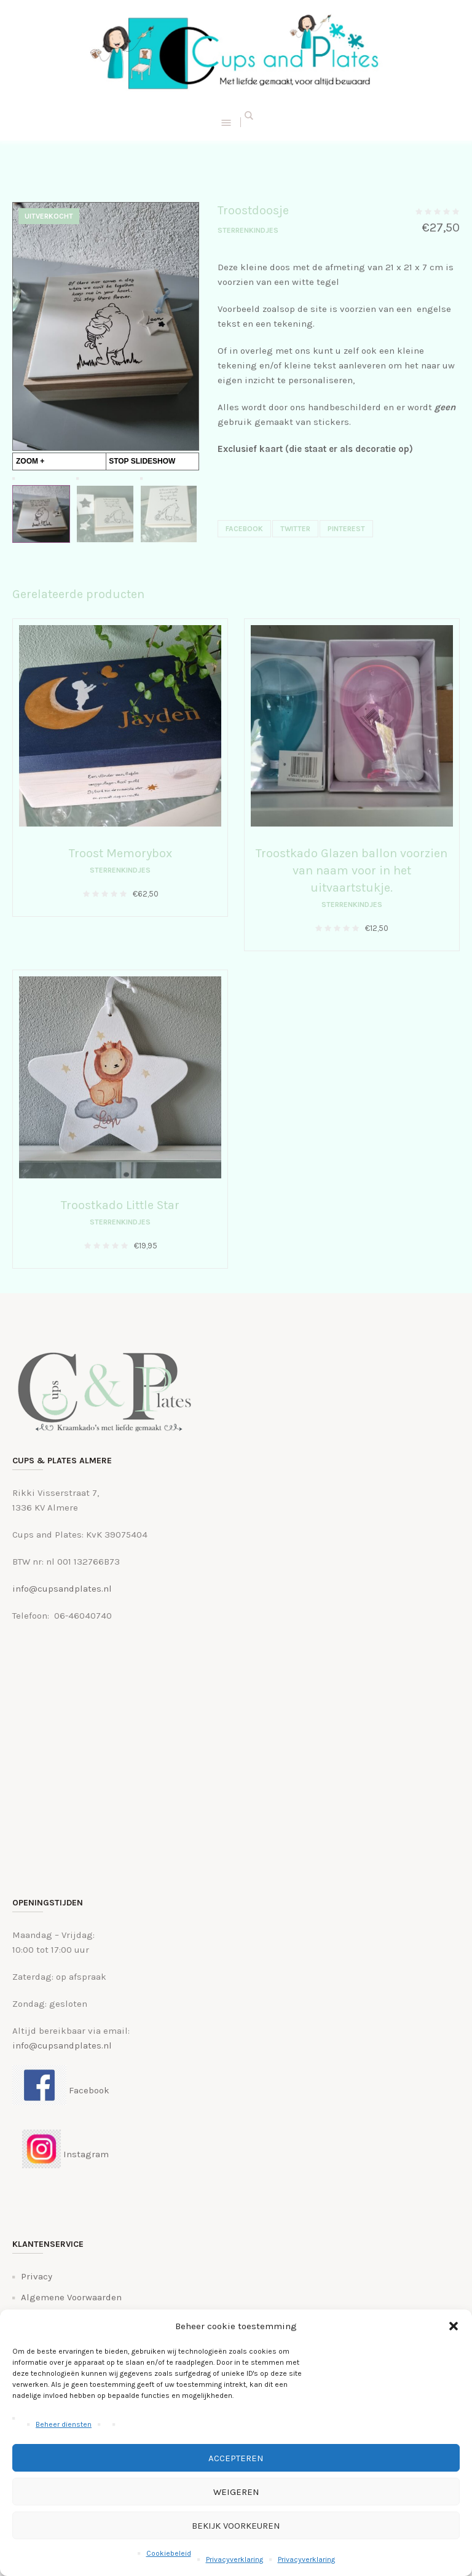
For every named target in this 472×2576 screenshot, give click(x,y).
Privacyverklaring (234, 2559)
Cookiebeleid (168, 2553)
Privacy (36, 2276)
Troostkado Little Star (120, 1205)
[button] (453, 2326)
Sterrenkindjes (248, 230)
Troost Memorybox (120, 853)
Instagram (60, 2154)
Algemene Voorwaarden (71, 2297)
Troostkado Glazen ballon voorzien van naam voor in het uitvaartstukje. (351, 870)
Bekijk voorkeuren (236, 2525)
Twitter (295, 528)
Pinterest (346, 528)
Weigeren (236, 2491)
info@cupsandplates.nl (62, 1588)
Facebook (244, 528)
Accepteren (236, 2458)
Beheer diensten (64, 2424)
